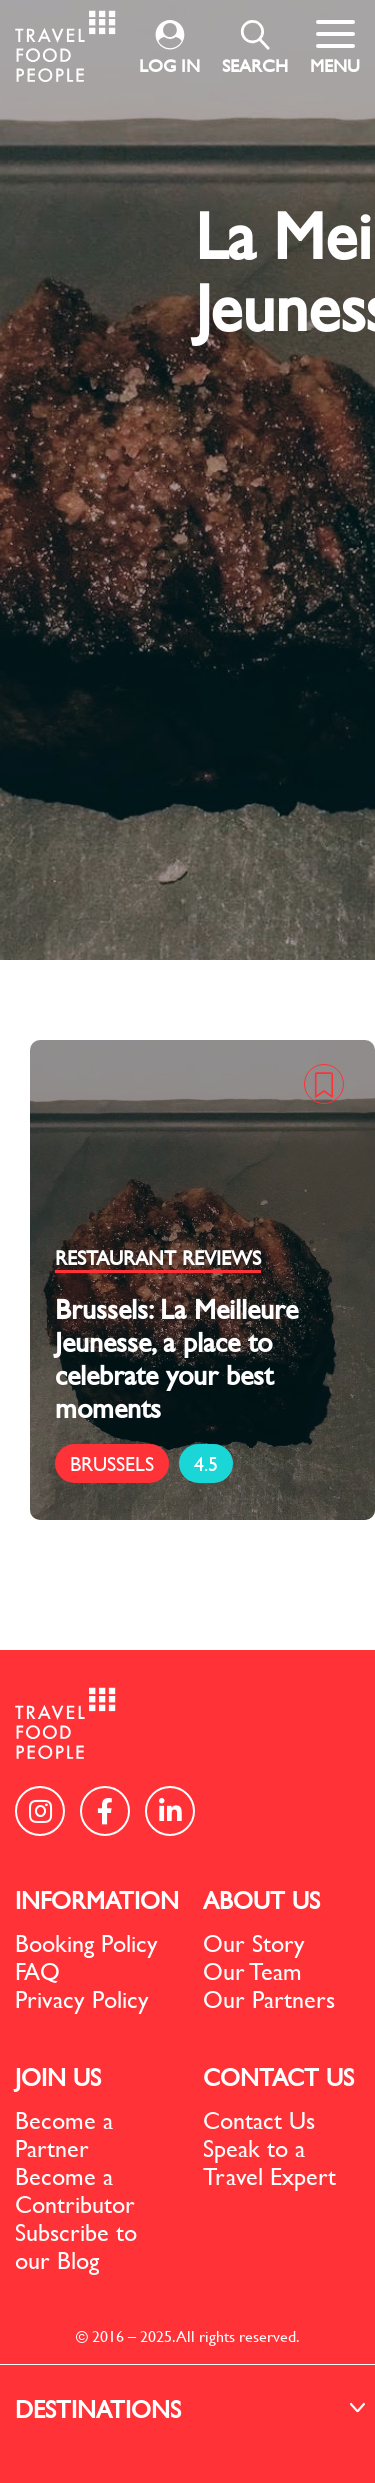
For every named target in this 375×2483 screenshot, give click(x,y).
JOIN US (58, 2077)
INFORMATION (97, 1900)
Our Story (254, 1943)
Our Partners (269, 1999)
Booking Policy (86, 1943)
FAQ (37, 1971)
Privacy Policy (82, 1999)
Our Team (252, 1971)
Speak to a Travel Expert (269, 2162)
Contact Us (259, 2120)
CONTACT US (278, 2077)
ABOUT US (261, 1900)
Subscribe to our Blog (76, 2246)
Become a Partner (64, 2134)
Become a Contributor (75, 2190)
